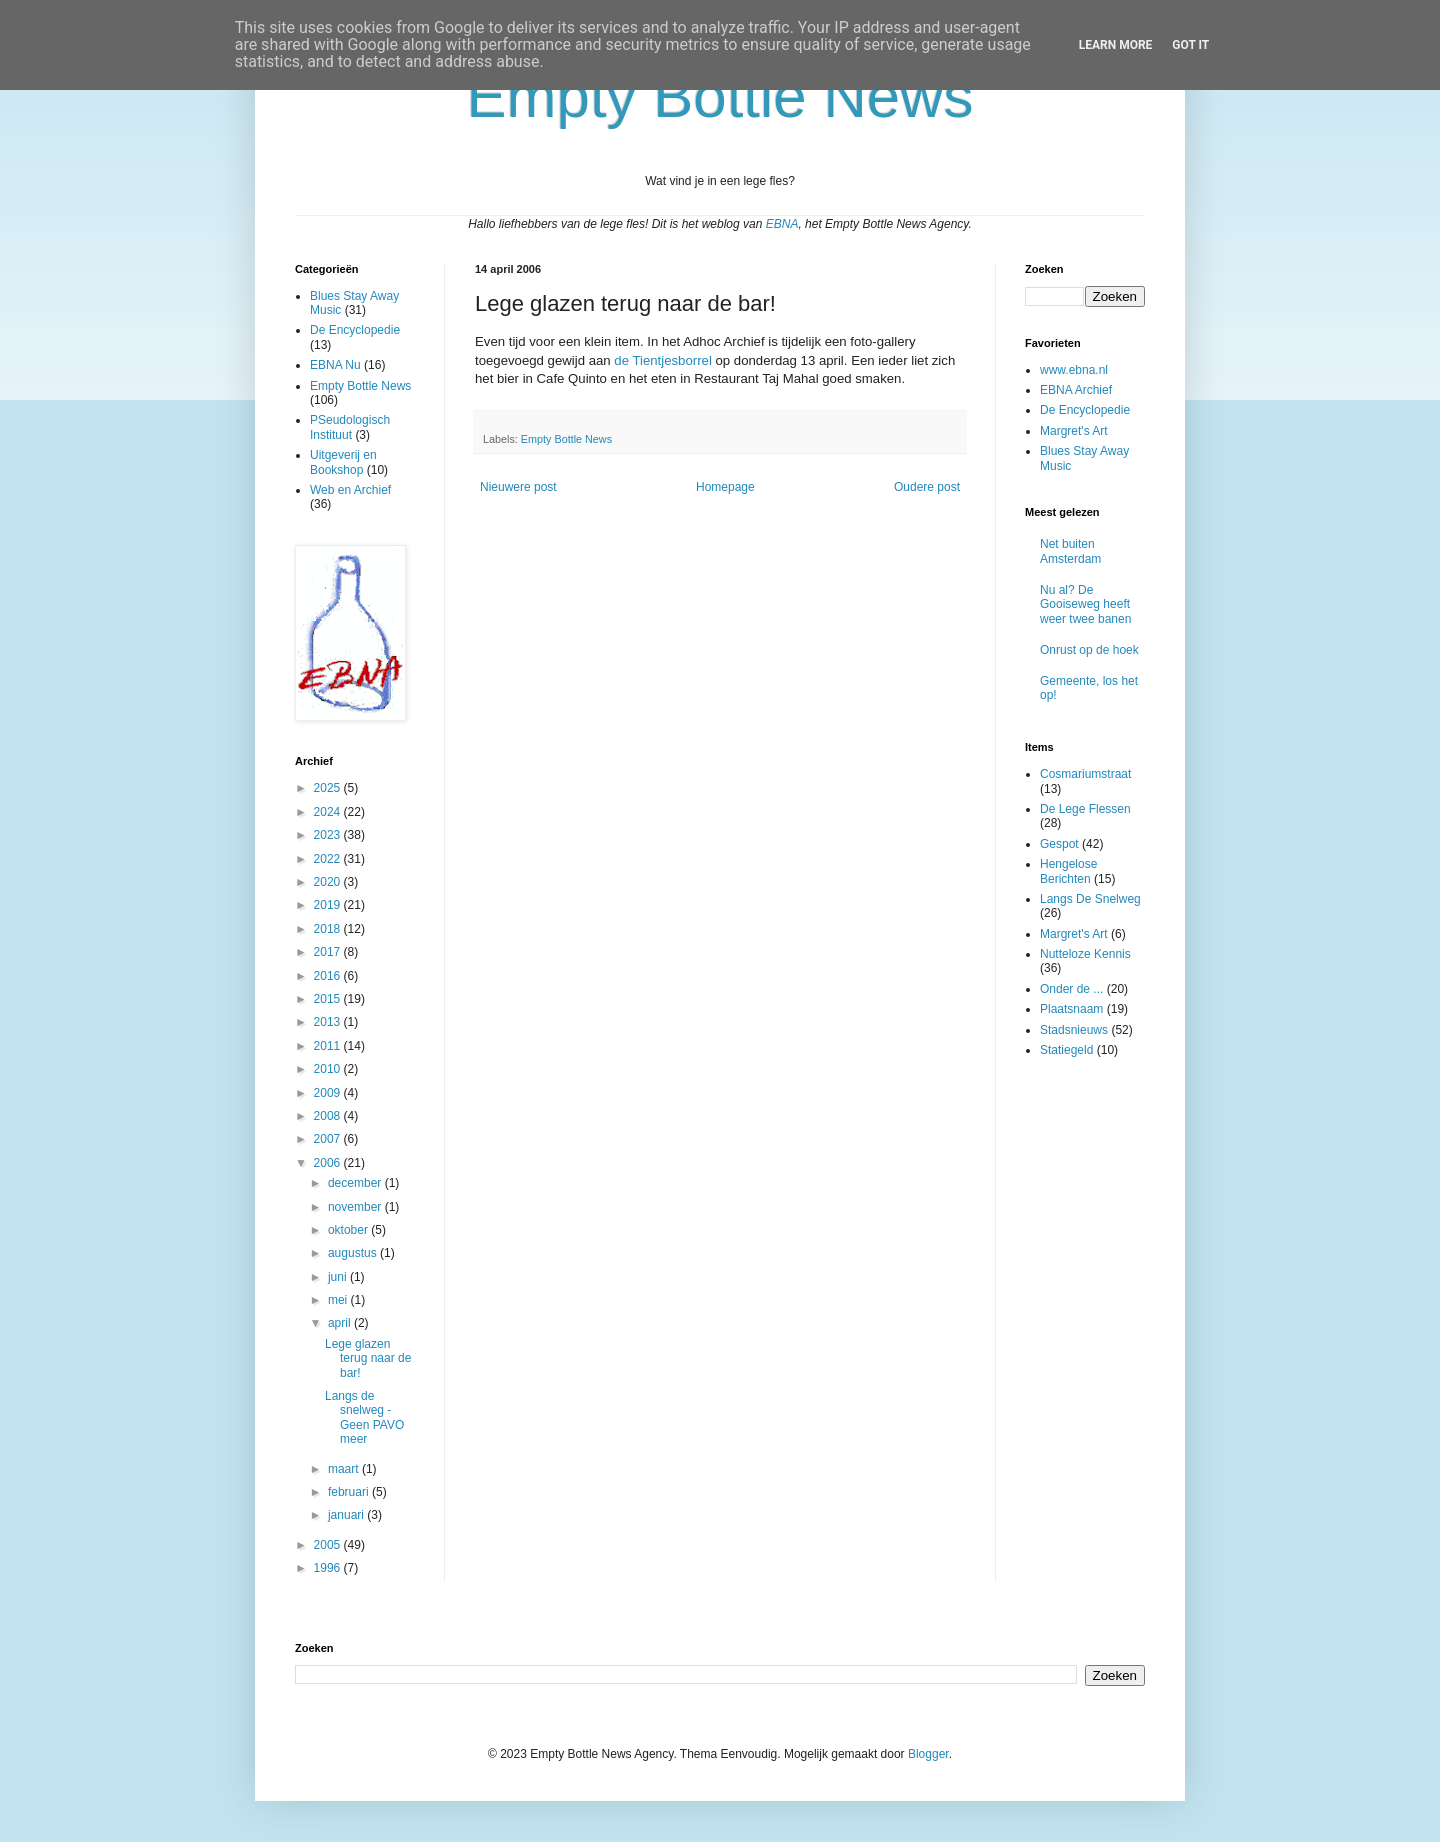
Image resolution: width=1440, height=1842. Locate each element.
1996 (329, 1568)
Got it (1190, 45)
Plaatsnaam (1071, 1009)
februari (350, 1492)
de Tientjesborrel (664, 360)
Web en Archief (350, 490)
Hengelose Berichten (1068, 871)
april (341, 1323)
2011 (329, 1046)
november (356, 1207)
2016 (329, 976)
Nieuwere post (518, 487)
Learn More (1116, 45)
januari (347, 1515)
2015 (329, 999)
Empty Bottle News (566, 439)
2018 (329, 929)
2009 (329, 1093)
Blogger (928, 1754)
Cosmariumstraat (1085, 774)
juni (339, 1277)
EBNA (782, 224)
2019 (329, 905)
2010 (329, 1069)
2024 (329, 812)
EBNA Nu (335, 365)
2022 (329, 859)
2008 (329, 1116)
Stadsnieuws (1074, 1030)
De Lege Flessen (1085, 809)
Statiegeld (1066, 1050)
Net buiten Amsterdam (1070, 551)
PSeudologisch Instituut (350, 427)
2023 (329, 835)
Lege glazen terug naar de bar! (368, 1358)
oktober (349, 1230)
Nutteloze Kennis (1085, 954)
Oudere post (927, 487)
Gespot (1059, 844)
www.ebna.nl (1074, 370)
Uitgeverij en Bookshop (343, 462)
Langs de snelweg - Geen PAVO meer (364, 1417)
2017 (329, 952)
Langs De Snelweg (1090, 899)
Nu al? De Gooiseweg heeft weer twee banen (1085, 604)
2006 (329, 1163)
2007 (329, 1139)
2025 (329, 788)
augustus (354, 1253)
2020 (329, 882)
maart (345, 1469)
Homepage (725, 487)
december (356, 1183)
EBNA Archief (1076, 390)
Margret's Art (1074, 431)
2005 (329, 1545)
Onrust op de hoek (1089, 650)
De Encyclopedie (355, 330)
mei (339, 1300)
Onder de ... (1071, 989)
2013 (329, 1022)
